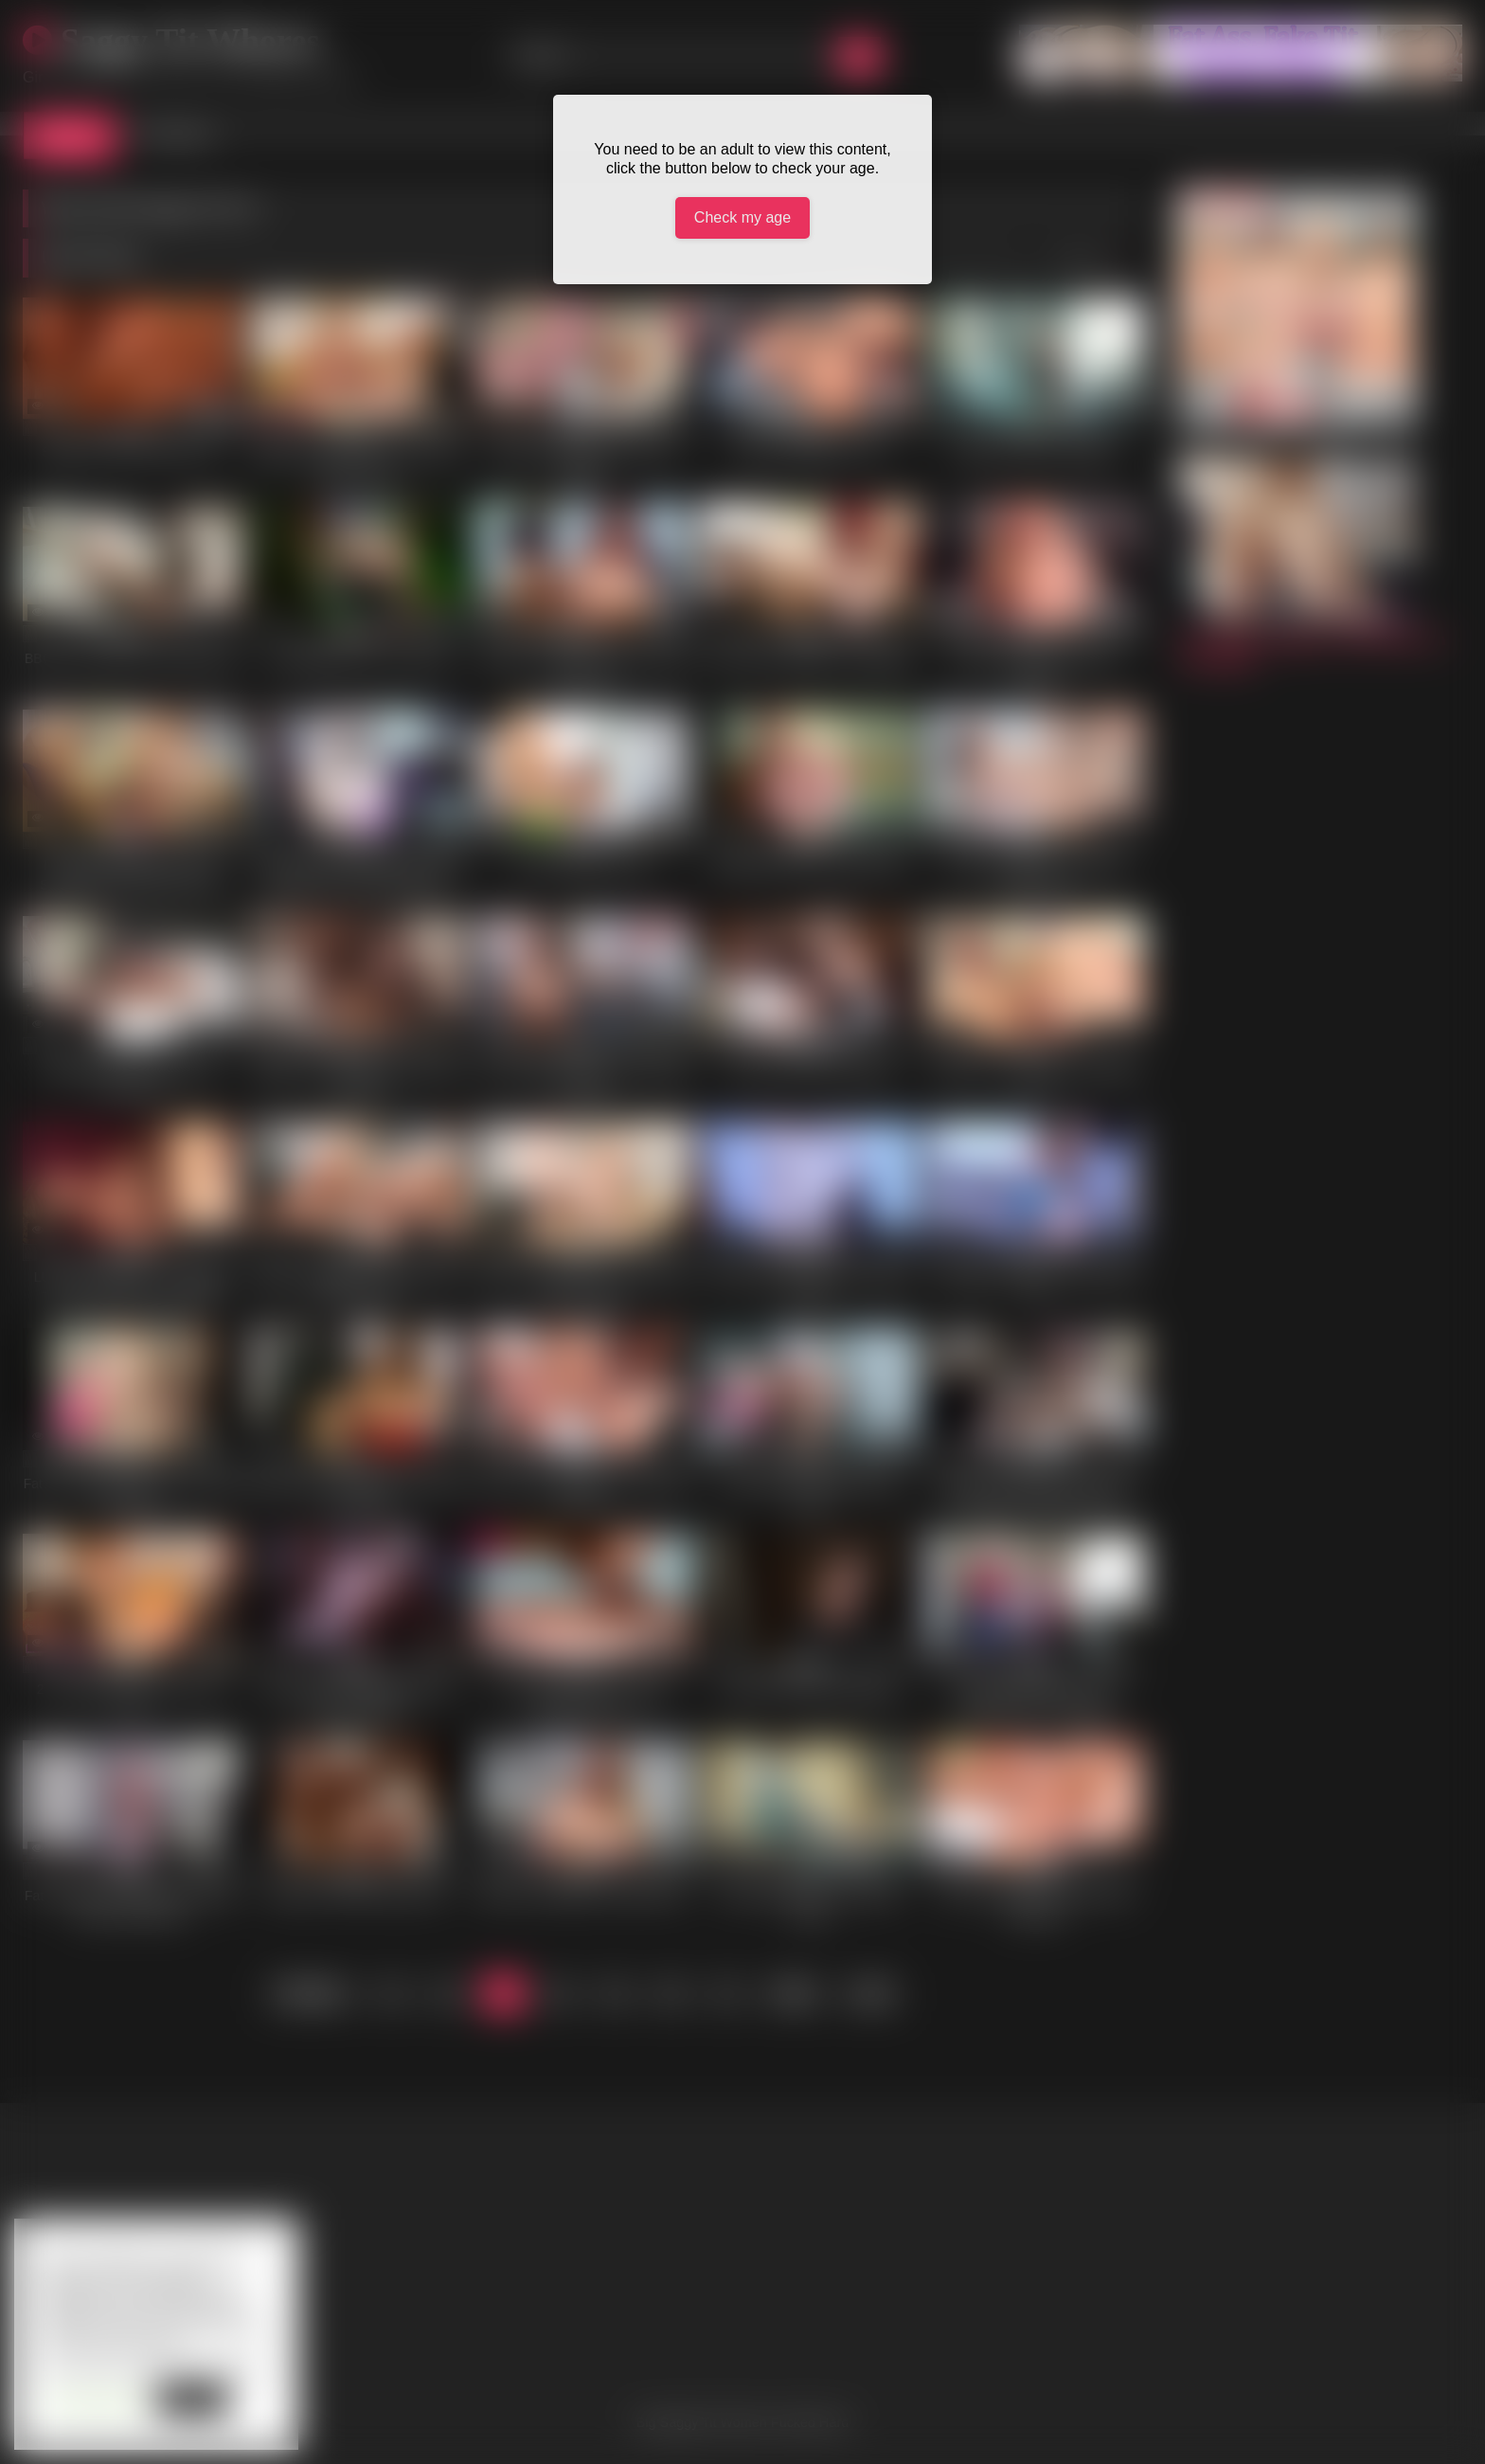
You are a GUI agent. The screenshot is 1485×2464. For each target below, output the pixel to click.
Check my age (742, 217)
